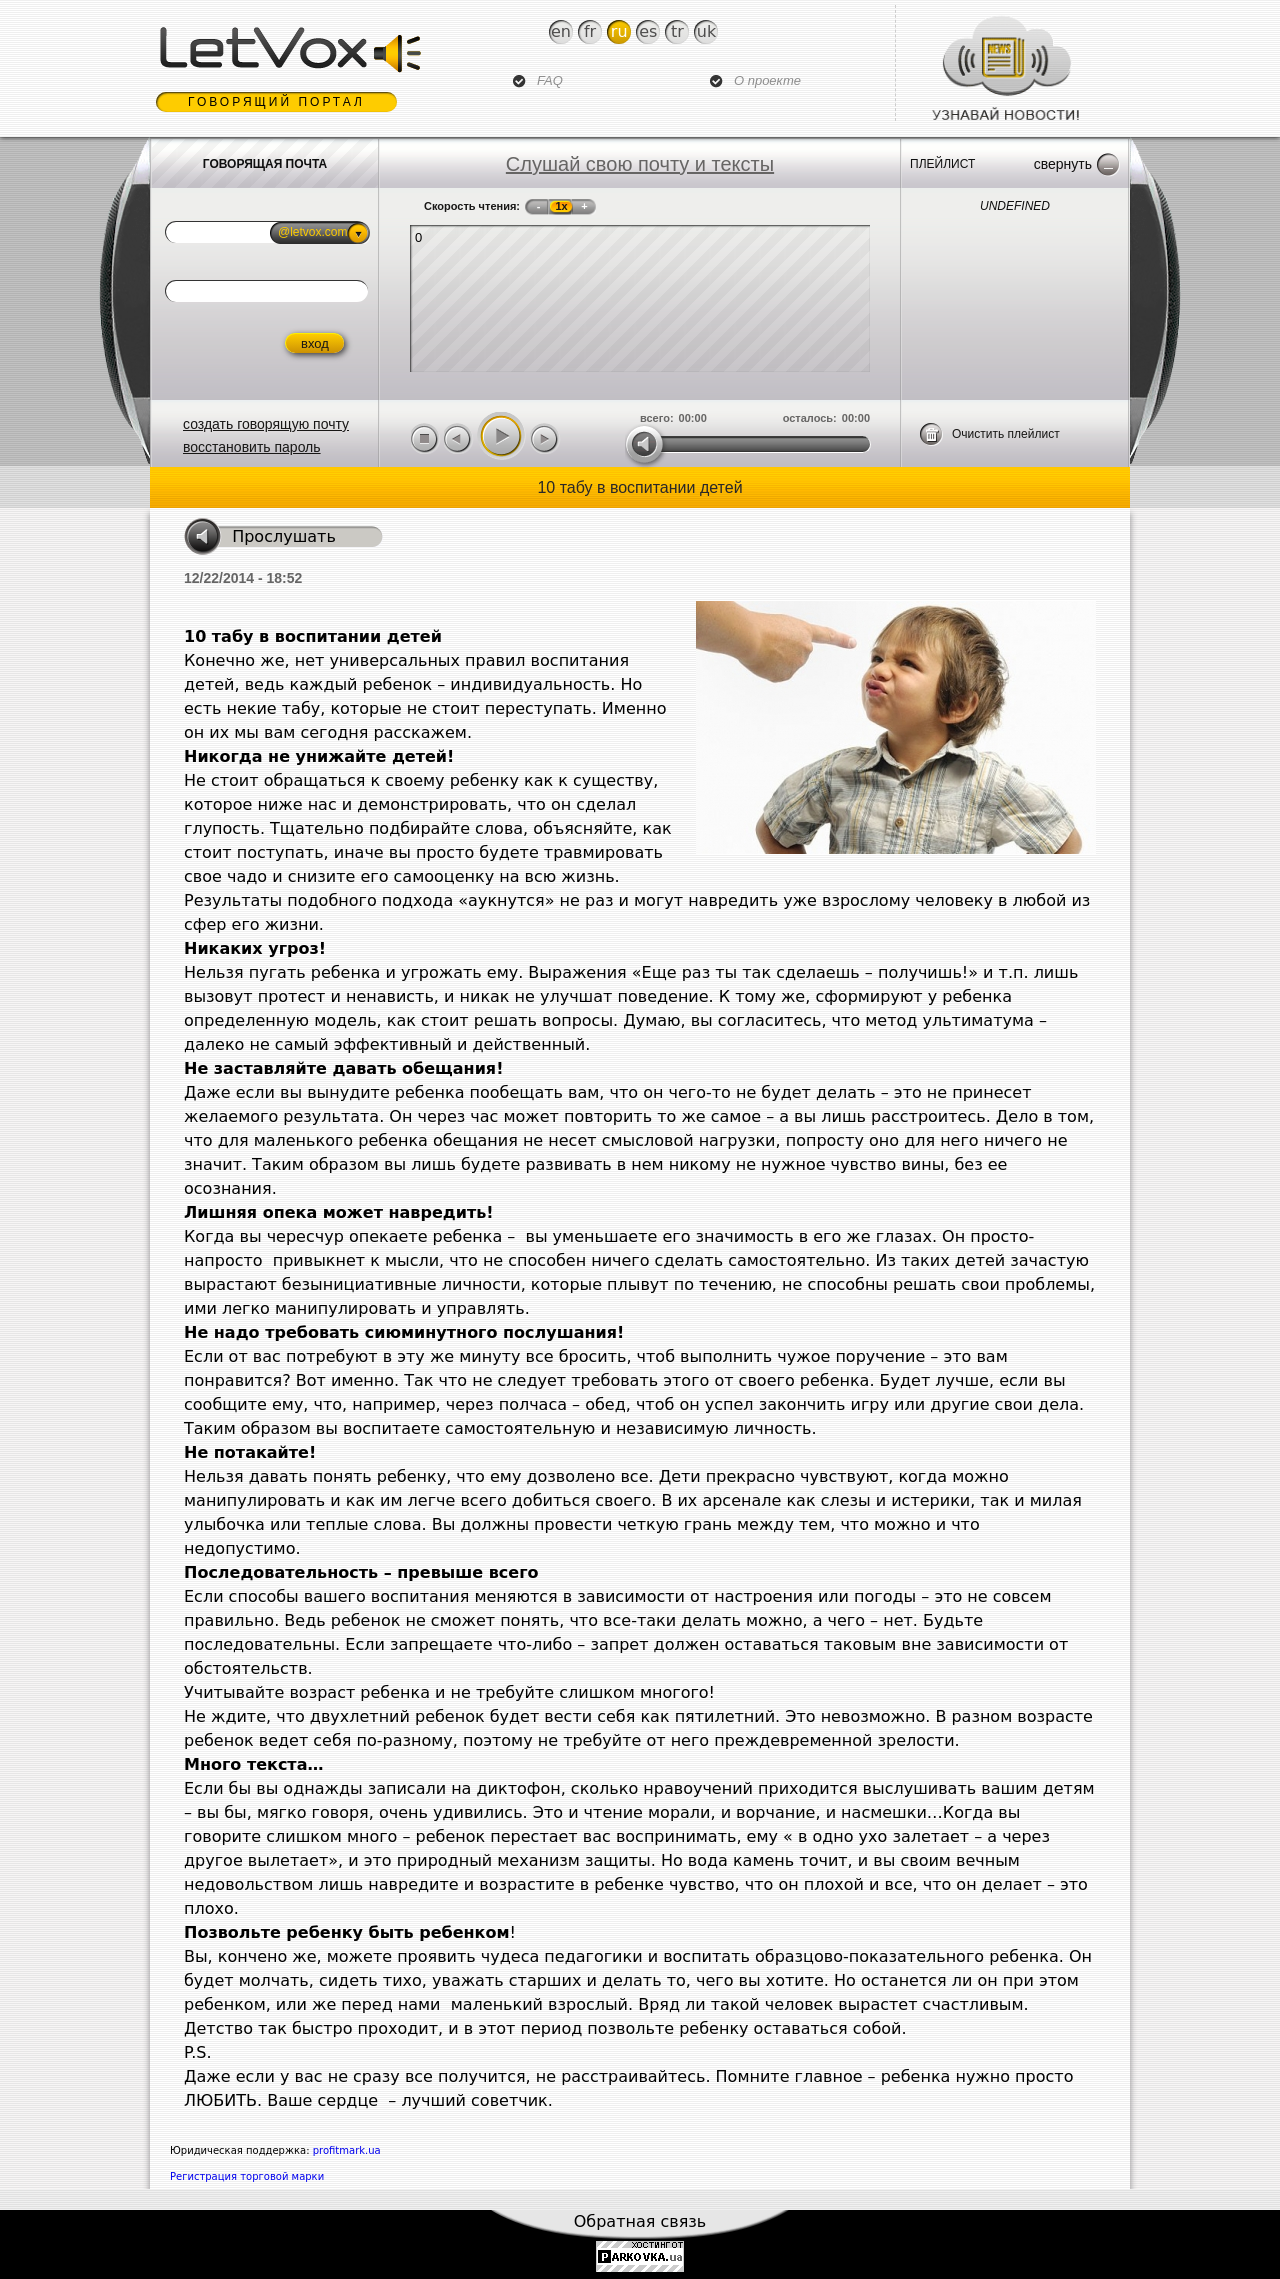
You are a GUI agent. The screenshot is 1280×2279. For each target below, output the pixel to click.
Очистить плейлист (1006, 434)
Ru (619, 31)
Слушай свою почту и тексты (640, 164)
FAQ (550, 80)
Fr (590, 31)
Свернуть (1063, 164)
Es (648, 31)
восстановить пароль (252, 447)
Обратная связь (640, 2221)
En (561, 31)
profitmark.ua (347, 2150)
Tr (677, 31)
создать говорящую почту (266, 424)
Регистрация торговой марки (247, 2176)
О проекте (767, 80)
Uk (706, 31)
